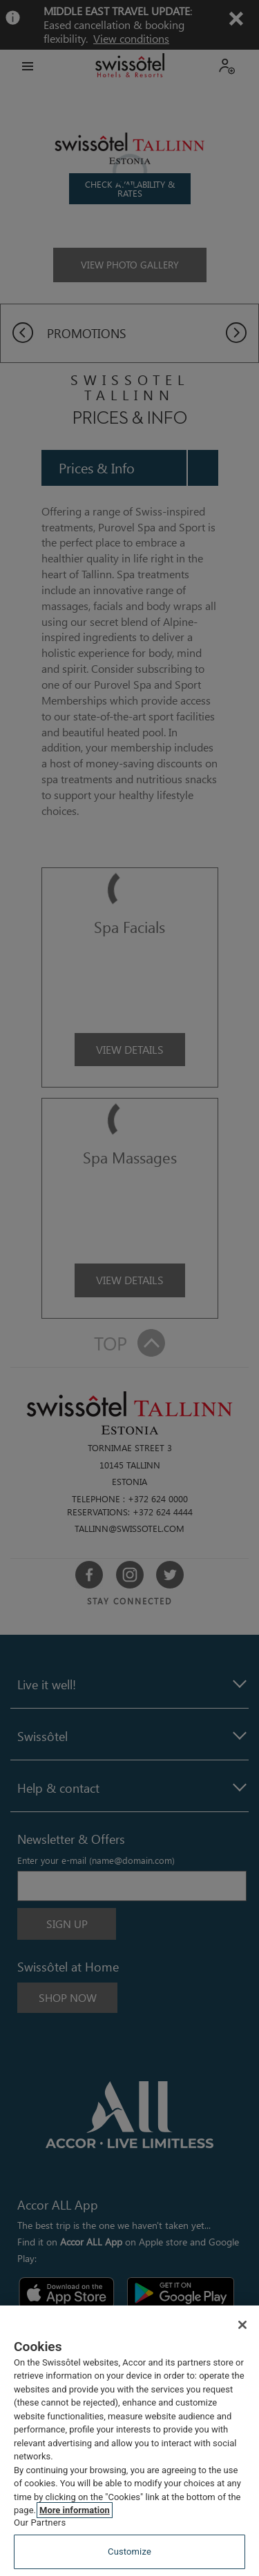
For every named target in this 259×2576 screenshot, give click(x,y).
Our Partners (40, 2522)
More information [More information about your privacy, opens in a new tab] (74, 2510)
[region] (129, 2440)
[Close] (242, 2325)
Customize (129, 2551)
